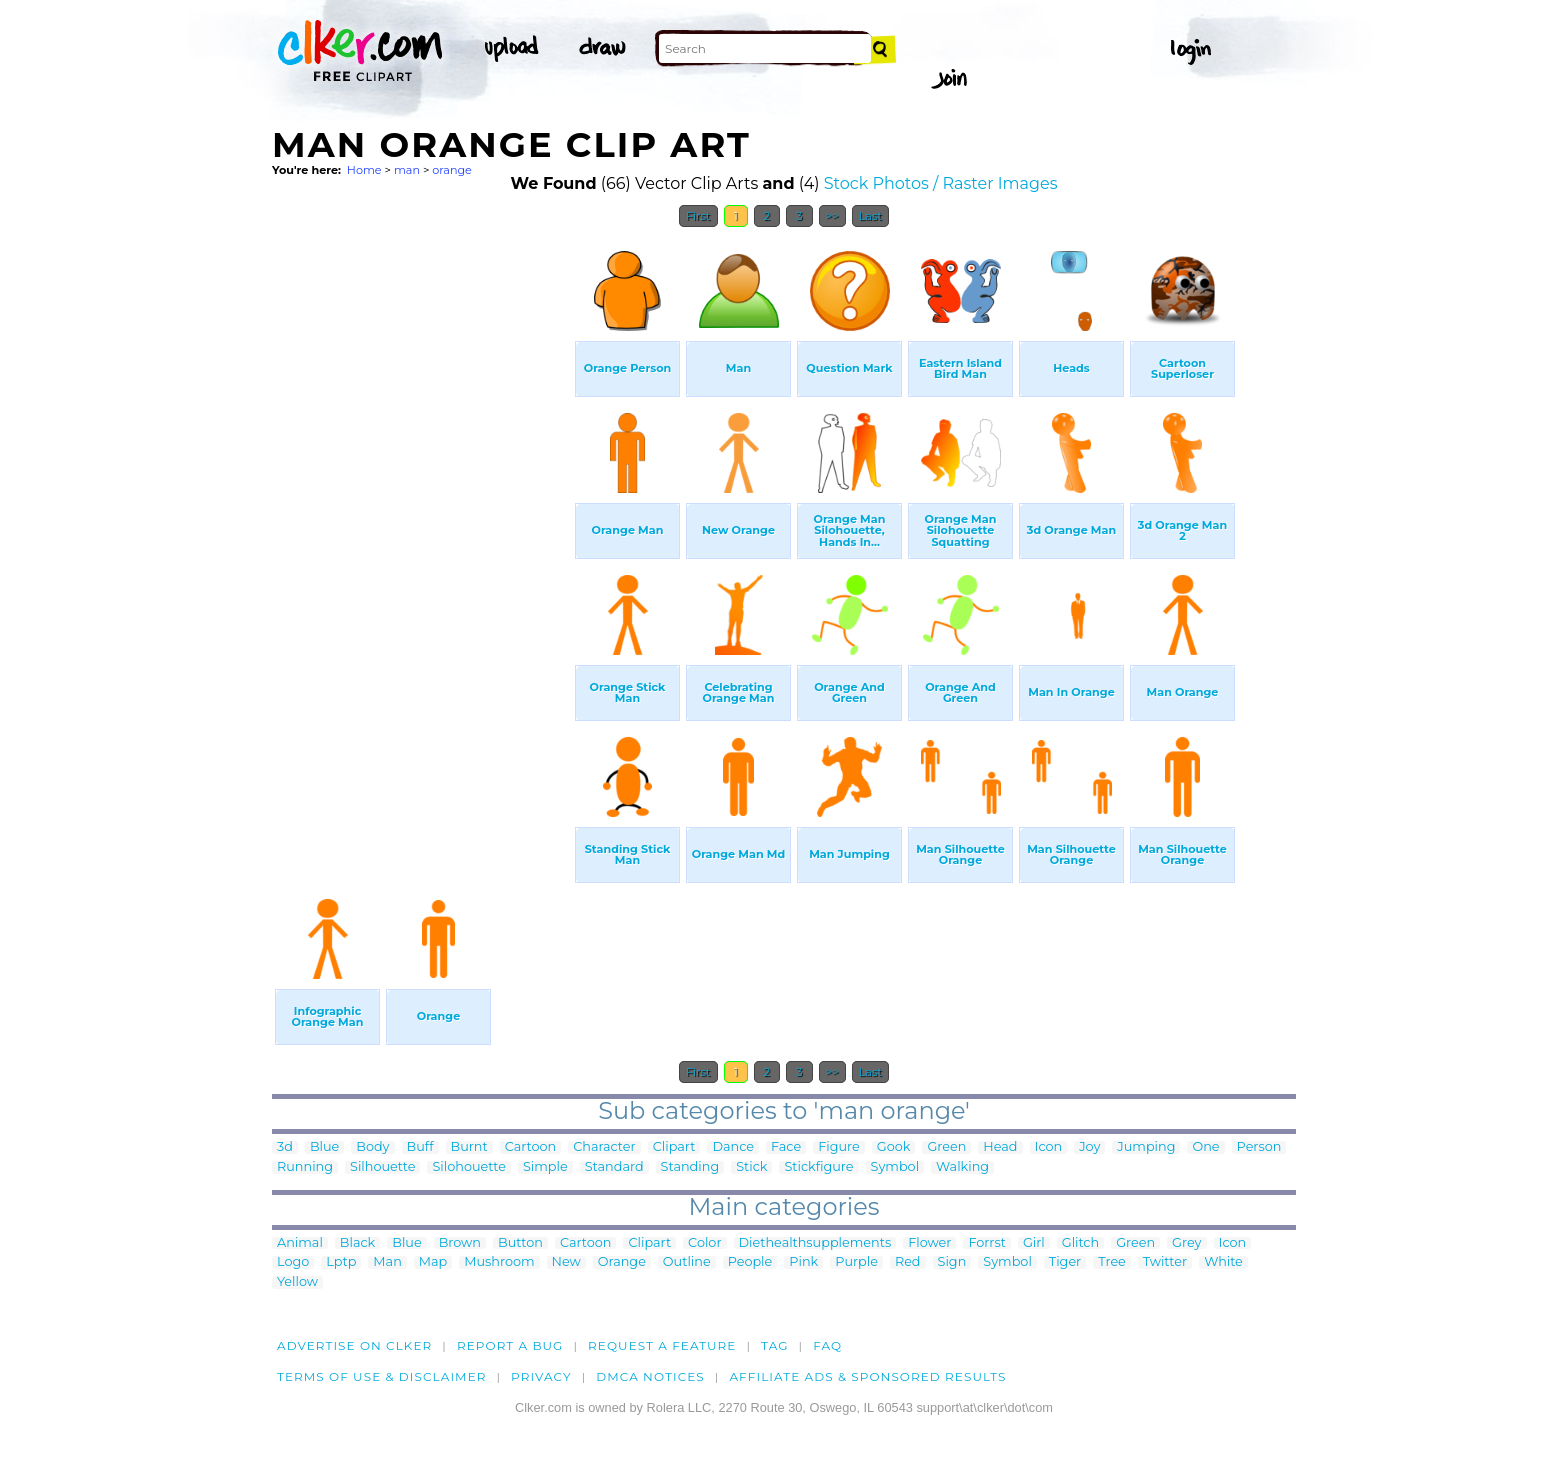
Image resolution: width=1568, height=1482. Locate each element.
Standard (614, 1167)
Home (364, 170)
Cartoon (531, 1147)
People (750, 1262)
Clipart (674, 1147)
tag (774, 1345)
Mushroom (499, 1262)
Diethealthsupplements (815, 1243)
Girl (1034, 1243)
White (1223, 1262)
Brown (460, 1243)
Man (387, 1262)
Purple (856, 1262)
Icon (1049, 1147)
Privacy (541, 1376)
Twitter (1165, 1262)
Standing (690, 1167)
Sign (952, 1262)
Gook (894, 1147)
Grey (1186, 1243)
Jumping (1146, 1147)
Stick (751, 1167)
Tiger (1065, 1262)
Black (357, 1243)
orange (452, 170)
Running (305, 1167)
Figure (839, 1147)
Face (786, 1147)
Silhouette (382, 1167)
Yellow (297, 1282)
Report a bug (510, 1345)
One (1205, 1147)
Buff (420, 1147)
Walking (962, 1167)
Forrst (986, 1243)
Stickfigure (818, 1167)
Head (1000, 1147)
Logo (293, 1262)
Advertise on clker (354, 1345)
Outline (687, 1262)
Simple (545, 1167)
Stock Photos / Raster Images (941, 183)
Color (704, 1243)
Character (604, 1147)
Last (870, 216)
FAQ (827, 1345)
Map (433, 1262)
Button (520, 1243)
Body (372, 1147)
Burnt (469, 1147)
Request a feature (662, 1345)
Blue (324, 1147)
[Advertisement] (422, 538)
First (698, 216)
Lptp (341, 1262)
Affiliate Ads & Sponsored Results (867, 1376)
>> (832, 216)
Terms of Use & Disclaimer (382, 1376)
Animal (300, 1243)
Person (1259, 1147)
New (566, 1262)
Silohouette (468, 1167)
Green (946, 1147)
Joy (1089, 1147)
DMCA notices (650, 1376)
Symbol (895, 1167)
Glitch (1080, 1243)
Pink (803, 1262)
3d (285, 1147)
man (407, 170)
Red (908, 1262)
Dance (733, 1147)
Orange (622, 1262)
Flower (929, 1243)
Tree (1112, 1262)
